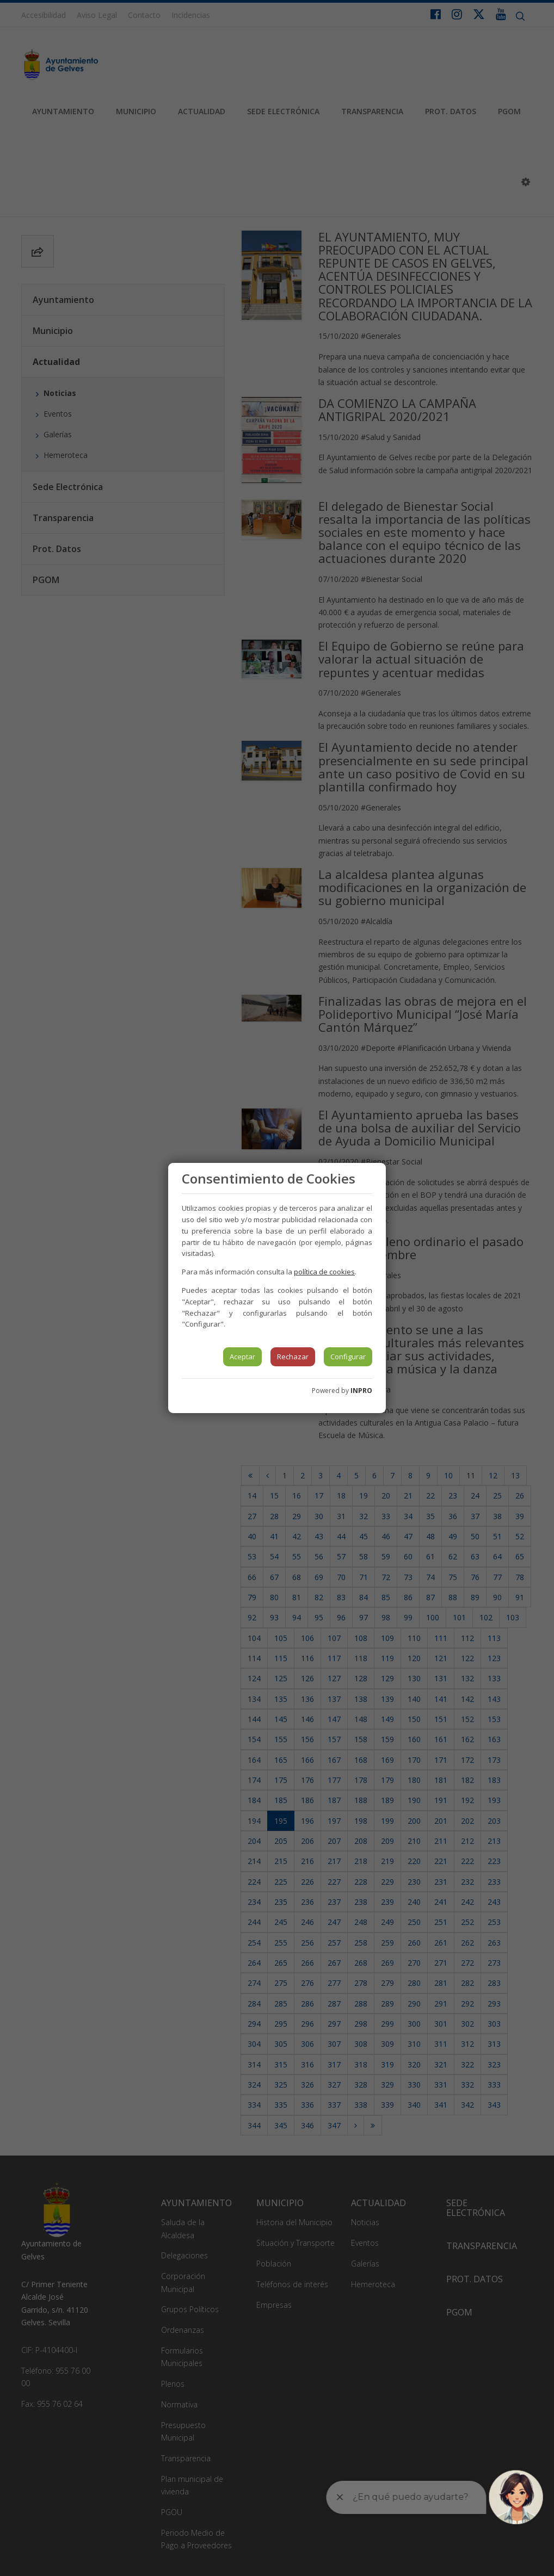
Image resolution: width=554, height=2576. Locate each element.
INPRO (361, 1390)
